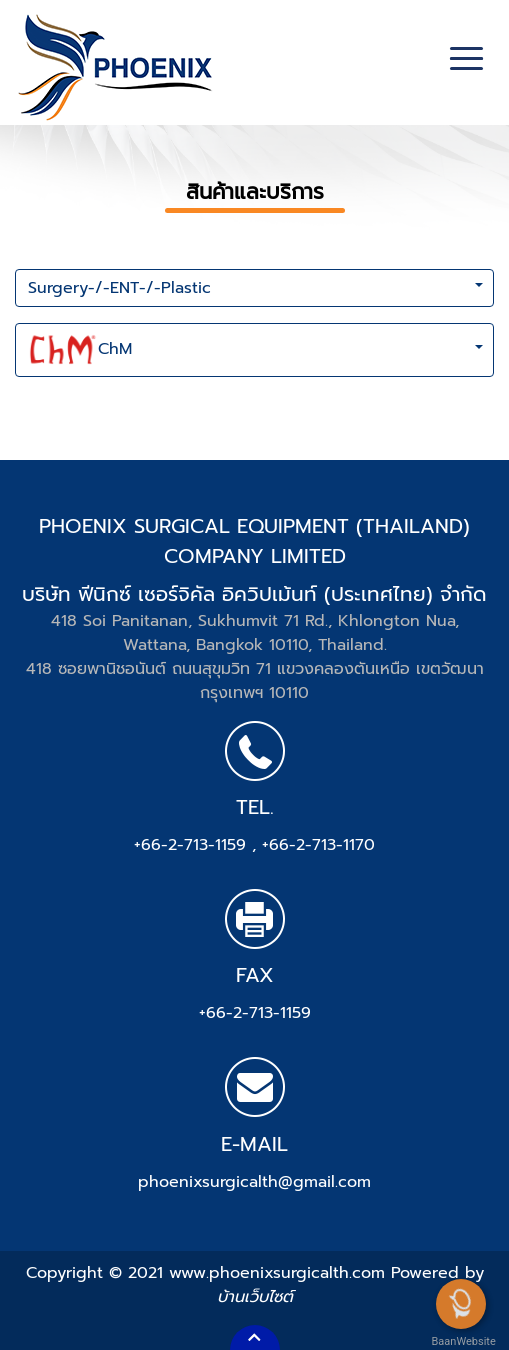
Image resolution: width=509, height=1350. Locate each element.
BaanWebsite (462, 1341)
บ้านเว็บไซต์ (255, 1297)
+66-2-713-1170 (318, 845)
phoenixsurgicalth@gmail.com (254, 1182)
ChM (80, 350)
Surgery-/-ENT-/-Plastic (119, 288)
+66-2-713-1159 (193, 845)
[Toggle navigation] (466, 61)
